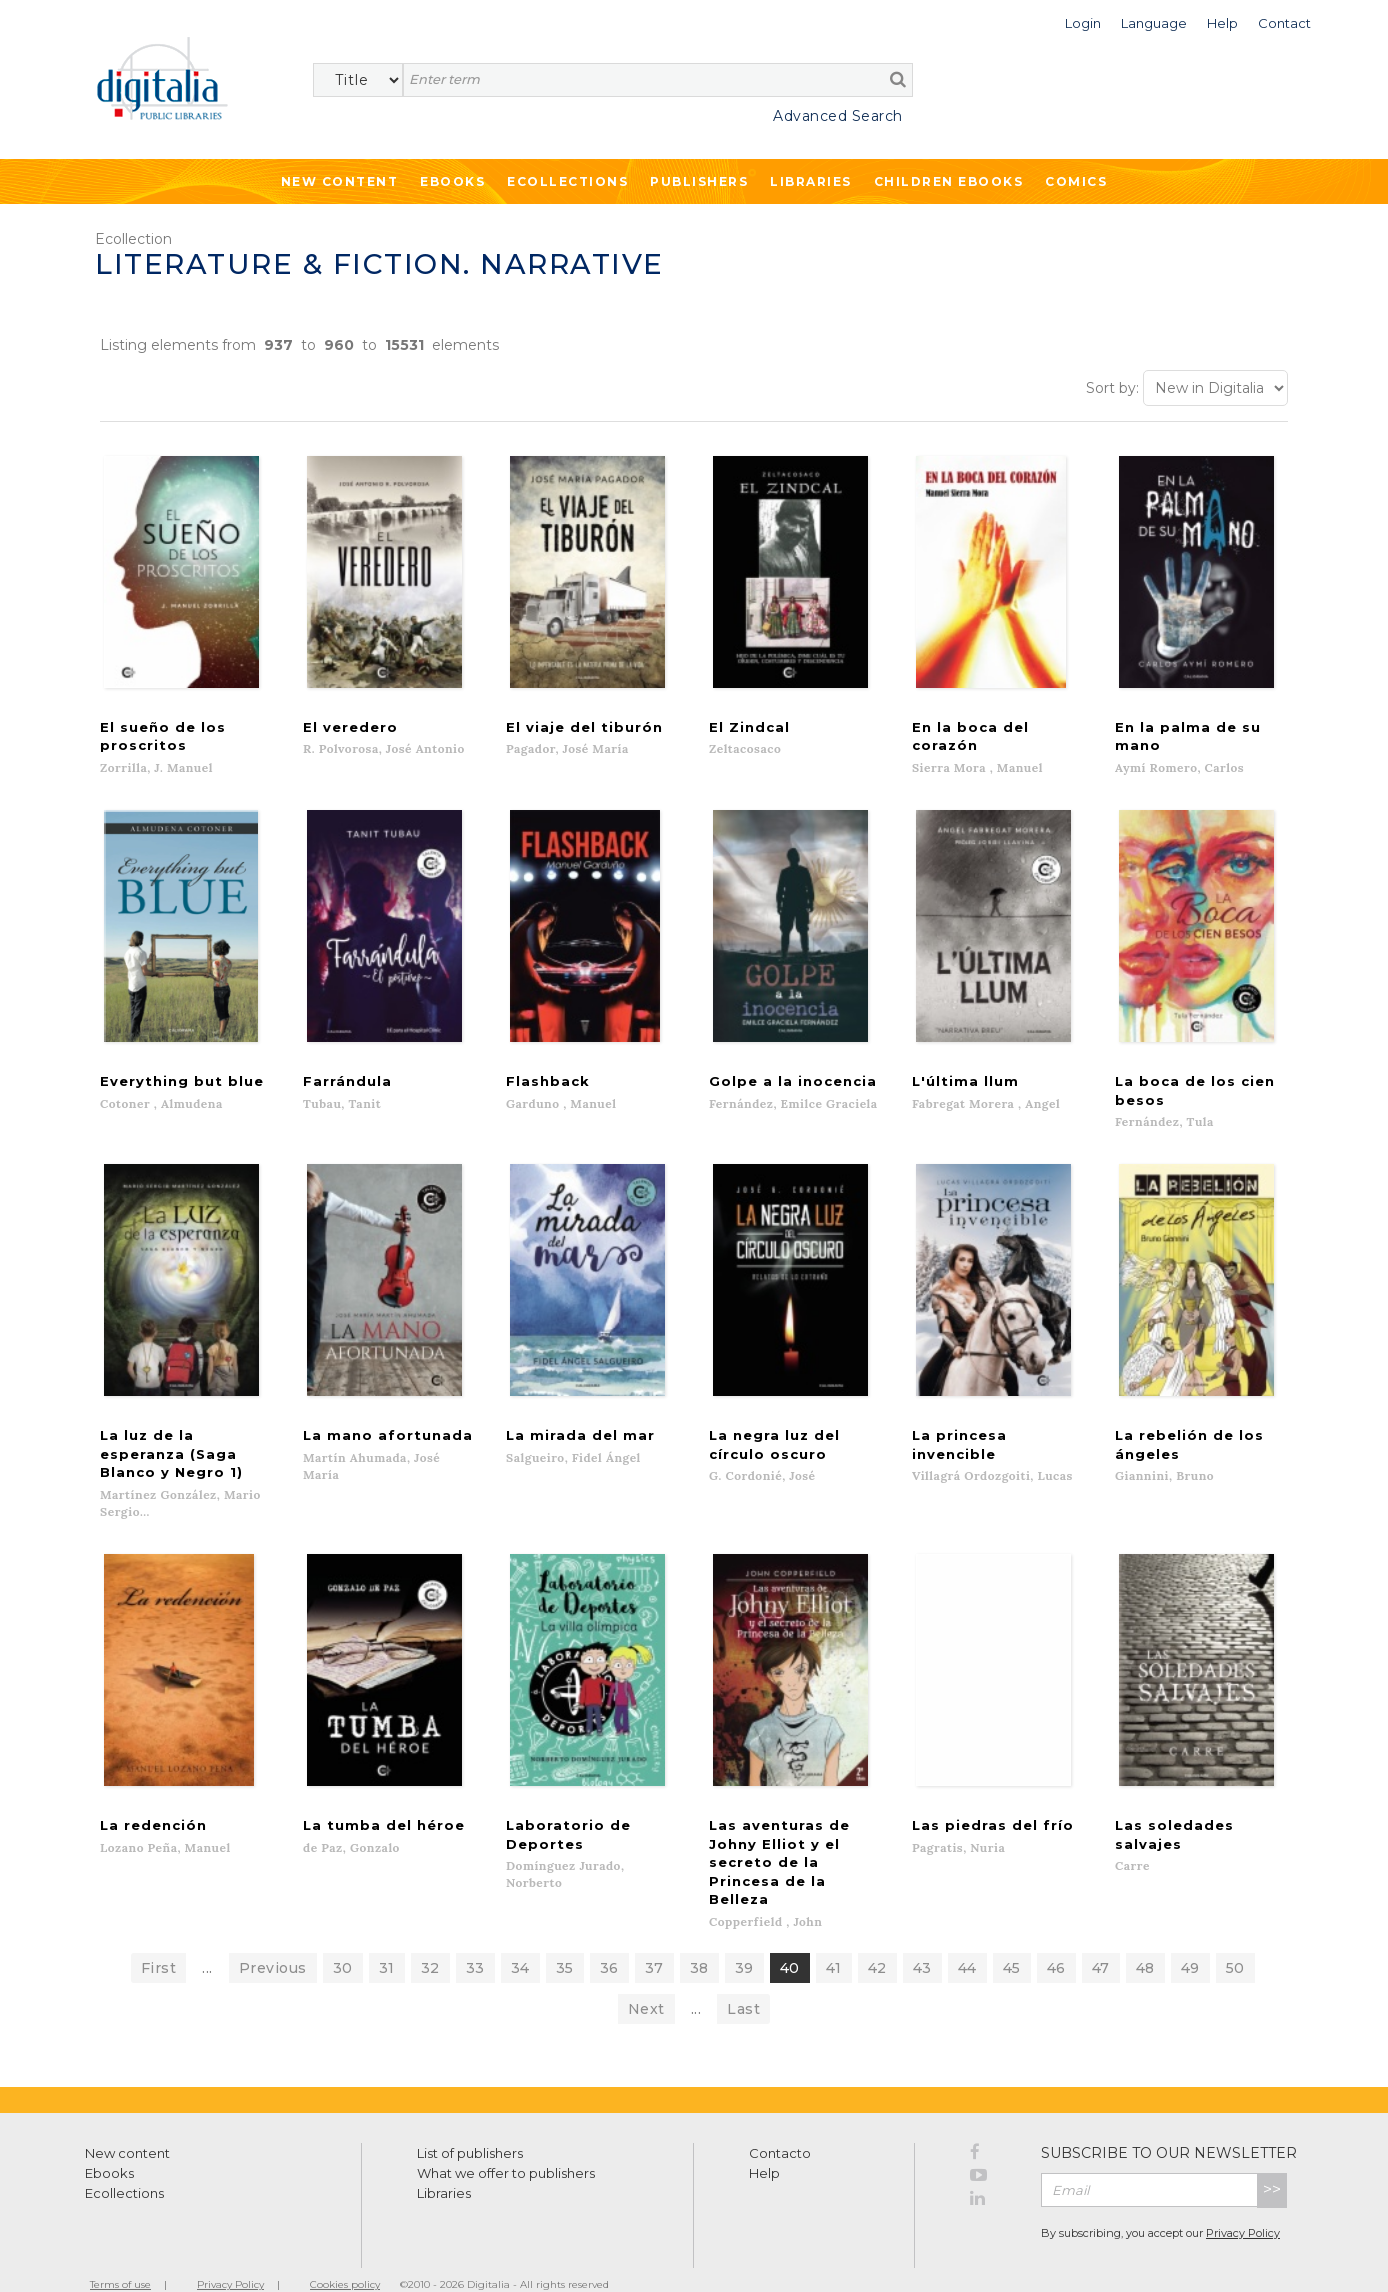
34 (520, 1938)
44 (967, 1938)
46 (1056, 1938)
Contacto (780, 2123)
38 (699, 1938)
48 (1145, 1938)
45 (1012, 1938)
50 (1235, 1938)
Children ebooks (949, 181)
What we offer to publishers (506, 2143)
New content (127, 2123)
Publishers (699, 181)
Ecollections (567, 181)
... (207, 1938)
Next (646, 1979)
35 (565, 1938)
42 (877, 1938)
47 (1101, 1938)
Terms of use (120, 2254)
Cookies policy (345, 2254)
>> (1272, 2159)
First (159, 1938)
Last (743, 1979)
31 (387, 1938)
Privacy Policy (1243, 2202)
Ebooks (452, 181)
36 (609, 1938)
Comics (1076, 181)
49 (1190, 1938)
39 (744, 1938)
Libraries (811, 181)
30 (343, 1938)
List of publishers (470, 2123)
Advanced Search (838, 116)
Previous (273, 1938)
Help (764, 2143)
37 (654, 1938)
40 (790, 1938)
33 (475, 1938)
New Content (340, 181)
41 (834, 1938)
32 (430, 1938)
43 (922, 1938)
